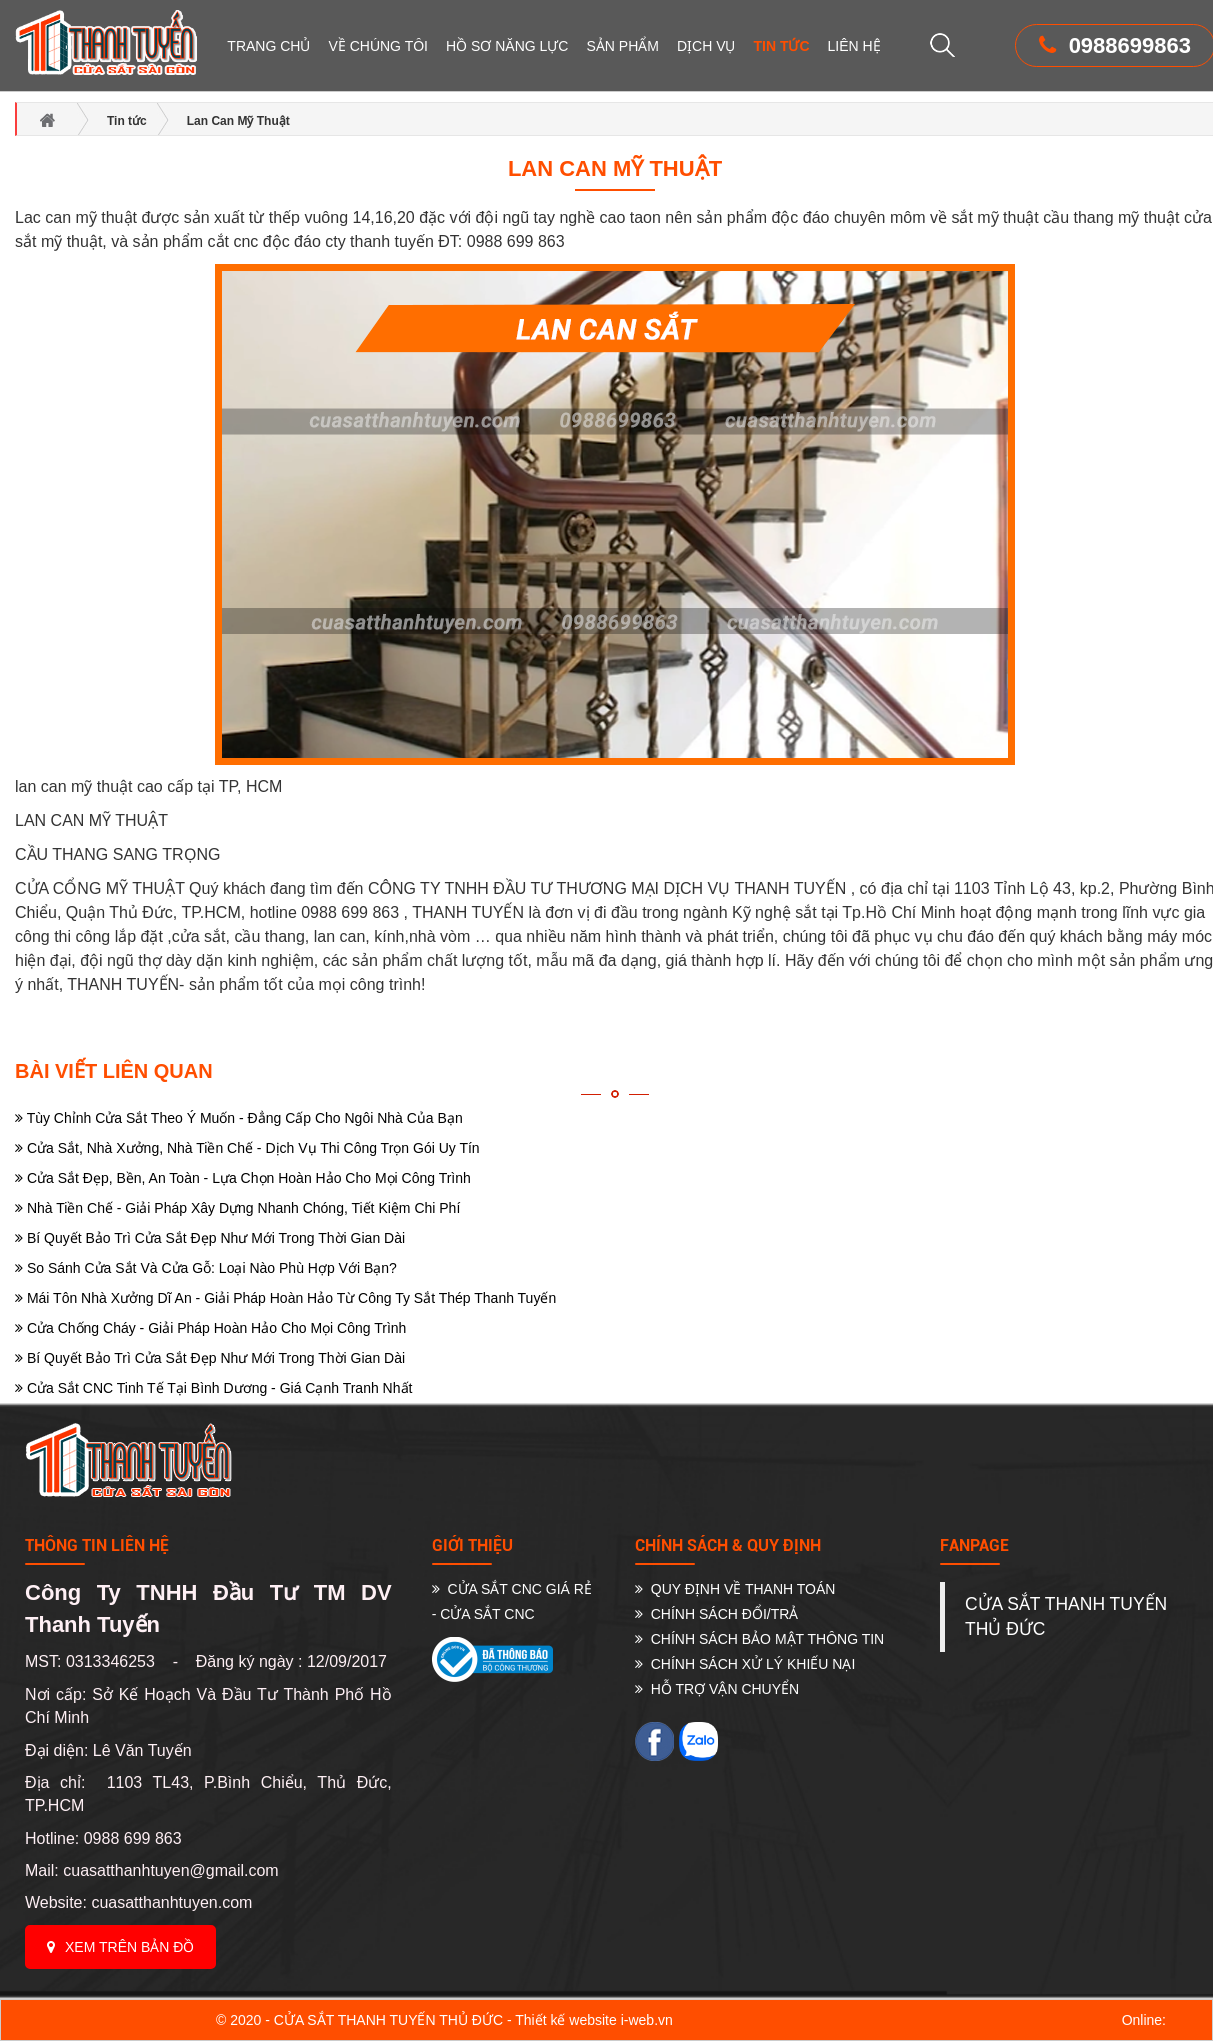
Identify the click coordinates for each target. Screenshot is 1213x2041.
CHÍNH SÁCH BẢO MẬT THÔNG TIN (759, 1639)
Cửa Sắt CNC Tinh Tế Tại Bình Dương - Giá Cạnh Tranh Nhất (213, 1388)
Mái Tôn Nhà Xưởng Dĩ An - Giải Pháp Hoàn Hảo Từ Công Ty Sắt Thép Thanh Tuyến (285, 1298)
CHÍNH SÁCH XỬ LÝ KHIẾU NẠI (745, 1664)
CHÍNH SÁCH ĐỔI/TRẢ (716, 1614)
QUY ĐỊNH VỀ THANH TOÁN (735, 1589)
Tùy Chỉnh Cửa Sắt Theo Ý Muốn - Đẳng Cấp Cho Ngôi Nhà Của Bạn (239, 1118)
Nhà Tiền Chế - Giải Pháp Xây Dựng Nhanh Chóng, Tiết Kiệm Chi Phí (237, 1208)
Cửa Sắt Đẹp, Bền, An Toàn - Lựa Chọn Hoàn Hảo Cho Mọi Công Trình (243, 1178)
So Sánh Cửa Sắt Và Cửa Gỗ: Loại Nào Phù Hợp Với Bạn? (206, 1268)
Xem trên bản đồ (120, 1947)
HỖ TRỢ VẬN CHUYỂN (717, 1689)
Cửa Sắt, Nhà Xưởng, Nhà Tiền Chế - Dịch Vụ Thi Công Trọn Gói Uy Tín (247, 1148)
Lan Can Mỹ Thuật (615, 168)
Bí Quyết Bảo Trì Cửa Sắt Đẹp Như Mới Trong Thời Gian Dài (210, 1238)
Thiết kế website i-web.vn (594, 2020)
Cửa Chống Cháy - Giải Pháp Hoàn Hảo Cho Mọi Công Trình (210, 1328)
